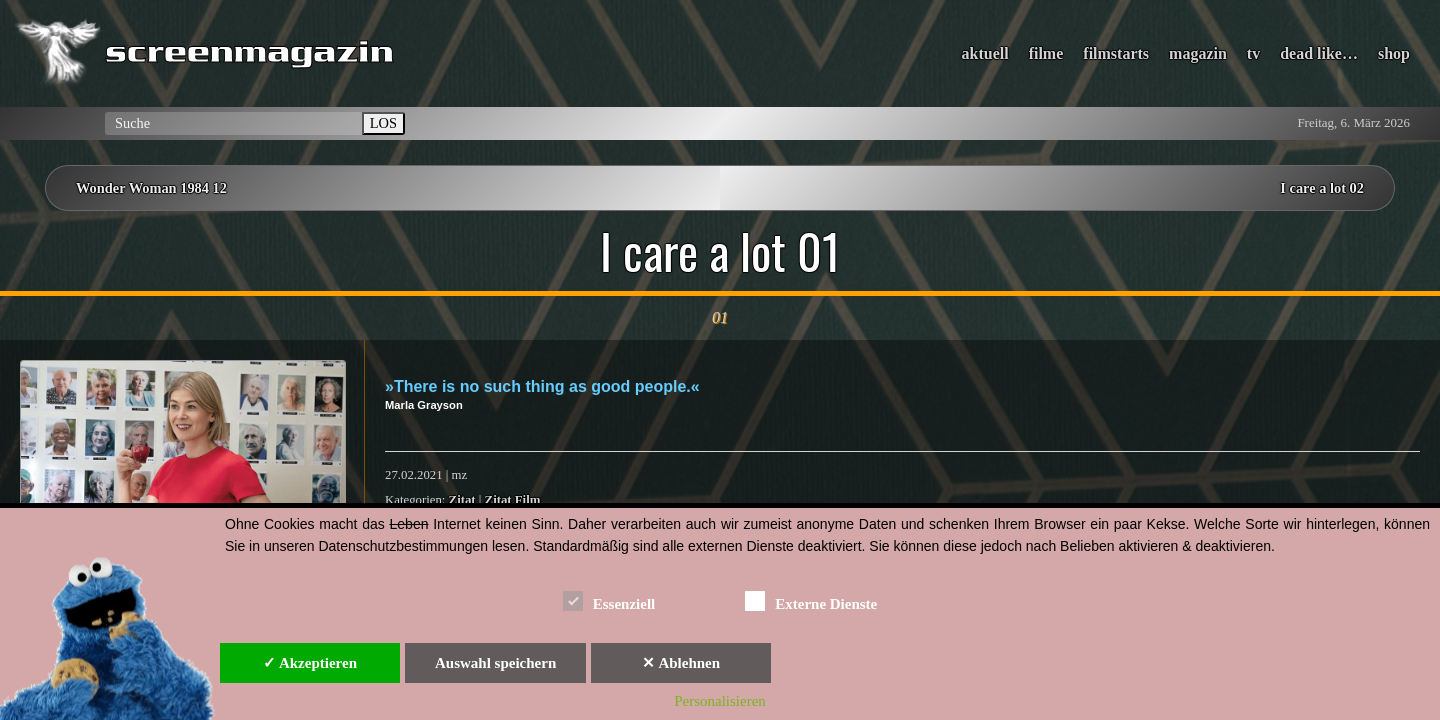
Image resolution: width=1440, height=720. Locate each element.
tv (1253, 53)
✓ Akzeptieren (310, 663)
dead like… (1319, 53)
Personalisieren (720, 701)
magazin (1198, 53)
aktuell (985, 53)
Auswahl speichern (495, 663)
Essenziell (609, 600)
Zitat (462, 500)
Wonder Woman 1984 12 (151, 188)
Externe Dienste (811, 600)
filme (1046, 53)
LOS (383, 123)
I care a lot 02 (1322, 188)
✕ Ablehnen (681, 663)
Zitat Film (513, 500)
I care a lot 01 (720, 251)
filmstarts (1116, 53)
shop (1394, 53)
